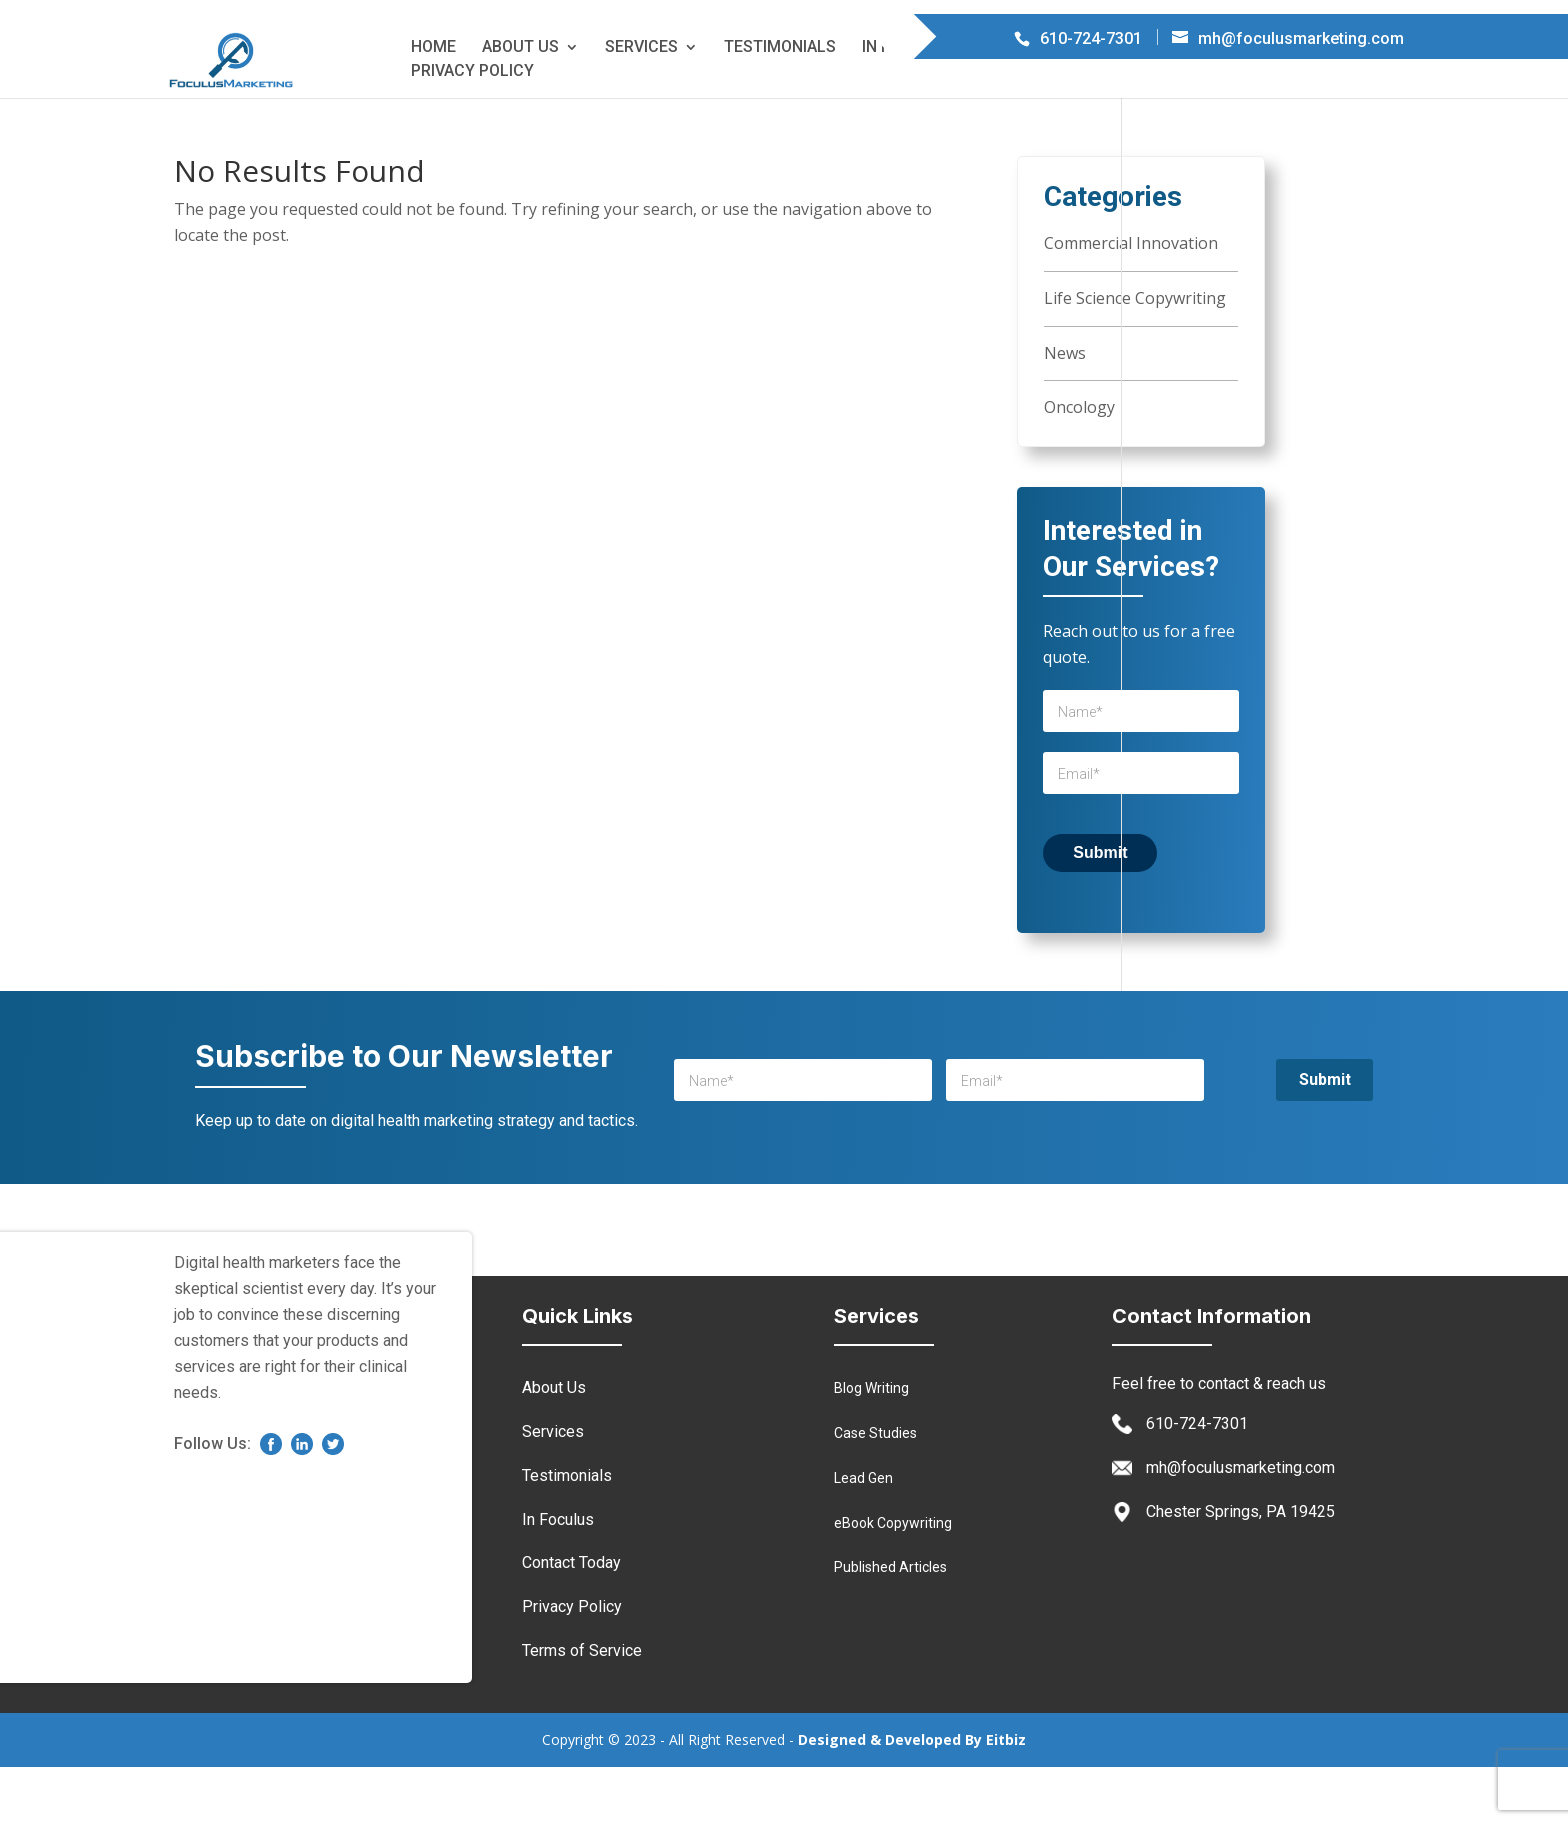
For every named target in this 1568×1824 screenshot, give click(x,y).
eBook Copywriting (893, 1580)
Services (641, 104)
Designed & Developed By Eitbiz (912, 1796)
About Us (520, 104)
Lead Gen (863, 1535)
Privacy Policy (472, 128)
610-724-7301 (1197, 1480)
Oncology (1079, 465)
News (1065, 410)
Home (433, 104)
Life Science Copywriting (1135, 355)
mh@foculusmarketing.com (1240, 1524)
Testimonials (780, 104)
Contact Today (1043, 104)
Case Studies (875, 1490)
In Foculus (907, 104)
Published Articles (890, 1625)
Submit (1100, 909)
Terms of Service (1205, 104)
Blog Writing (871, 1445)
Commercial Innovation (1131, 300)
